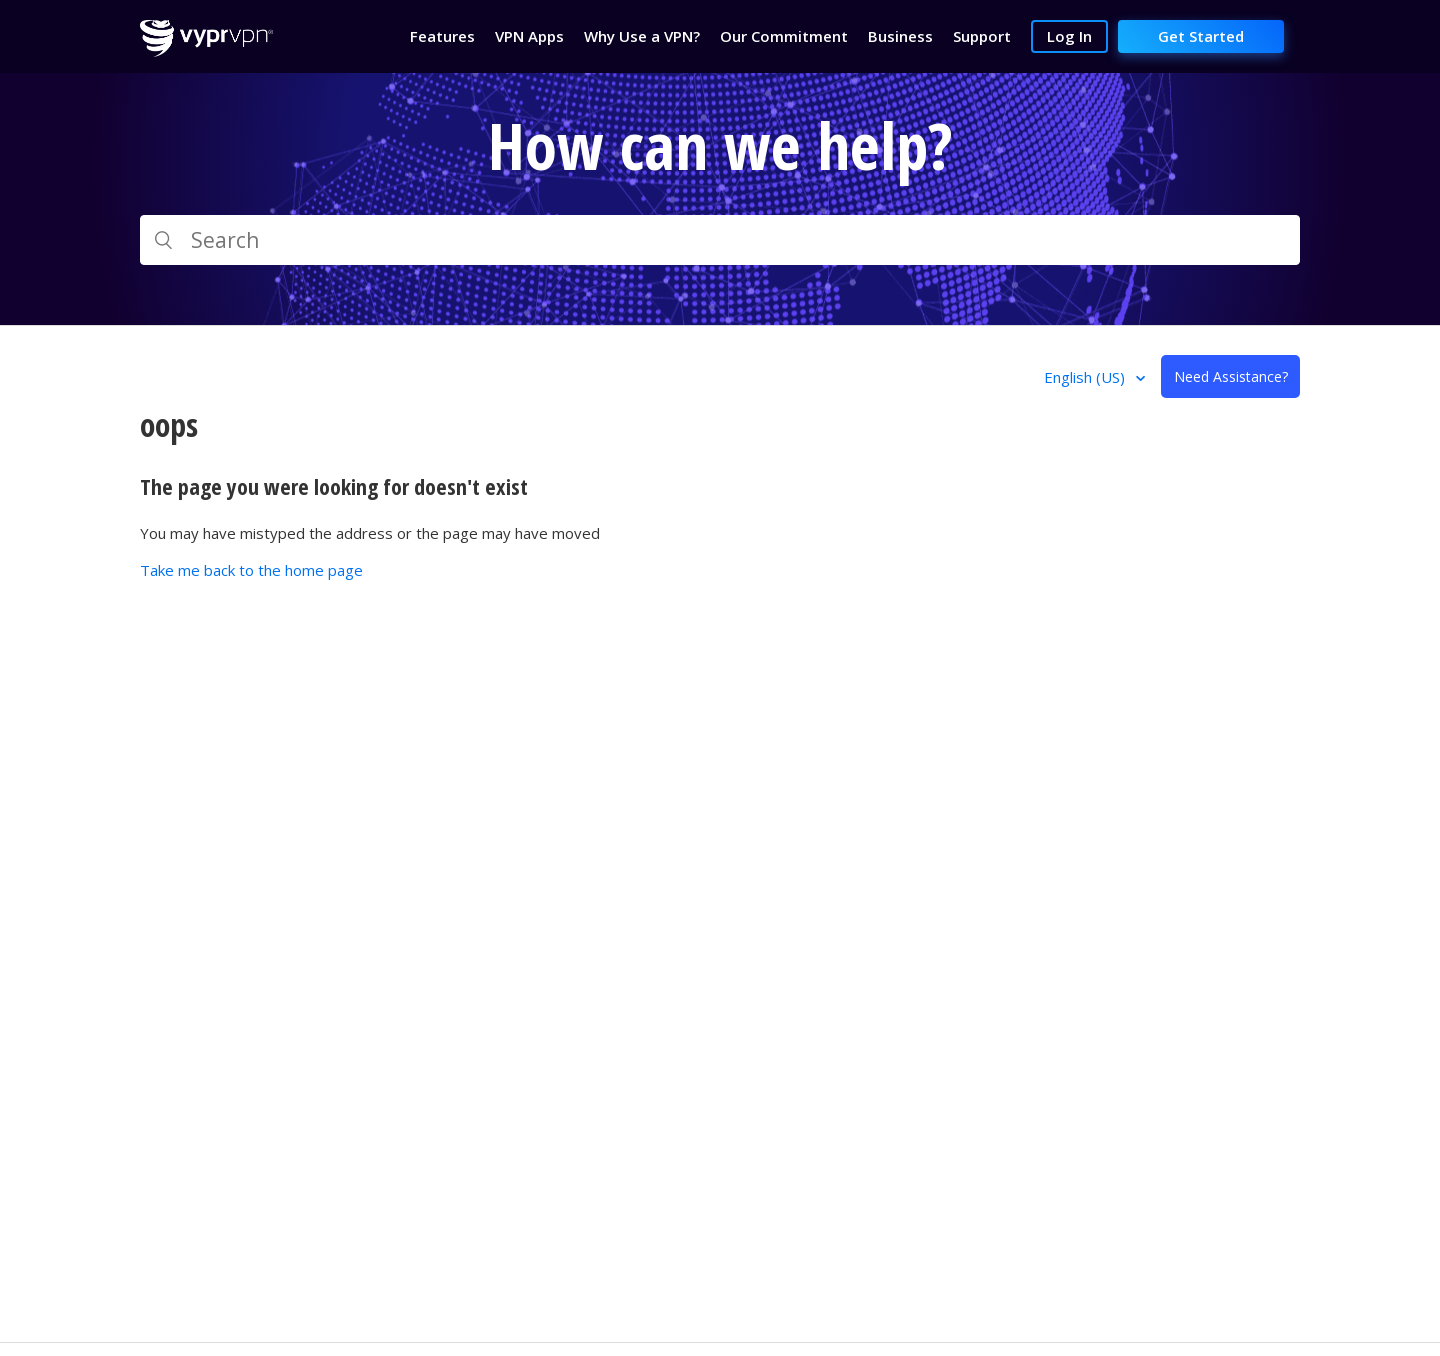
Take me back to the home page (251, 570)
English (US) (1086, 377)
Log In (1069, 36)
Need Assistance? (1231, 376)
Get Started (1201, 36)
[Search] (720, 240)
